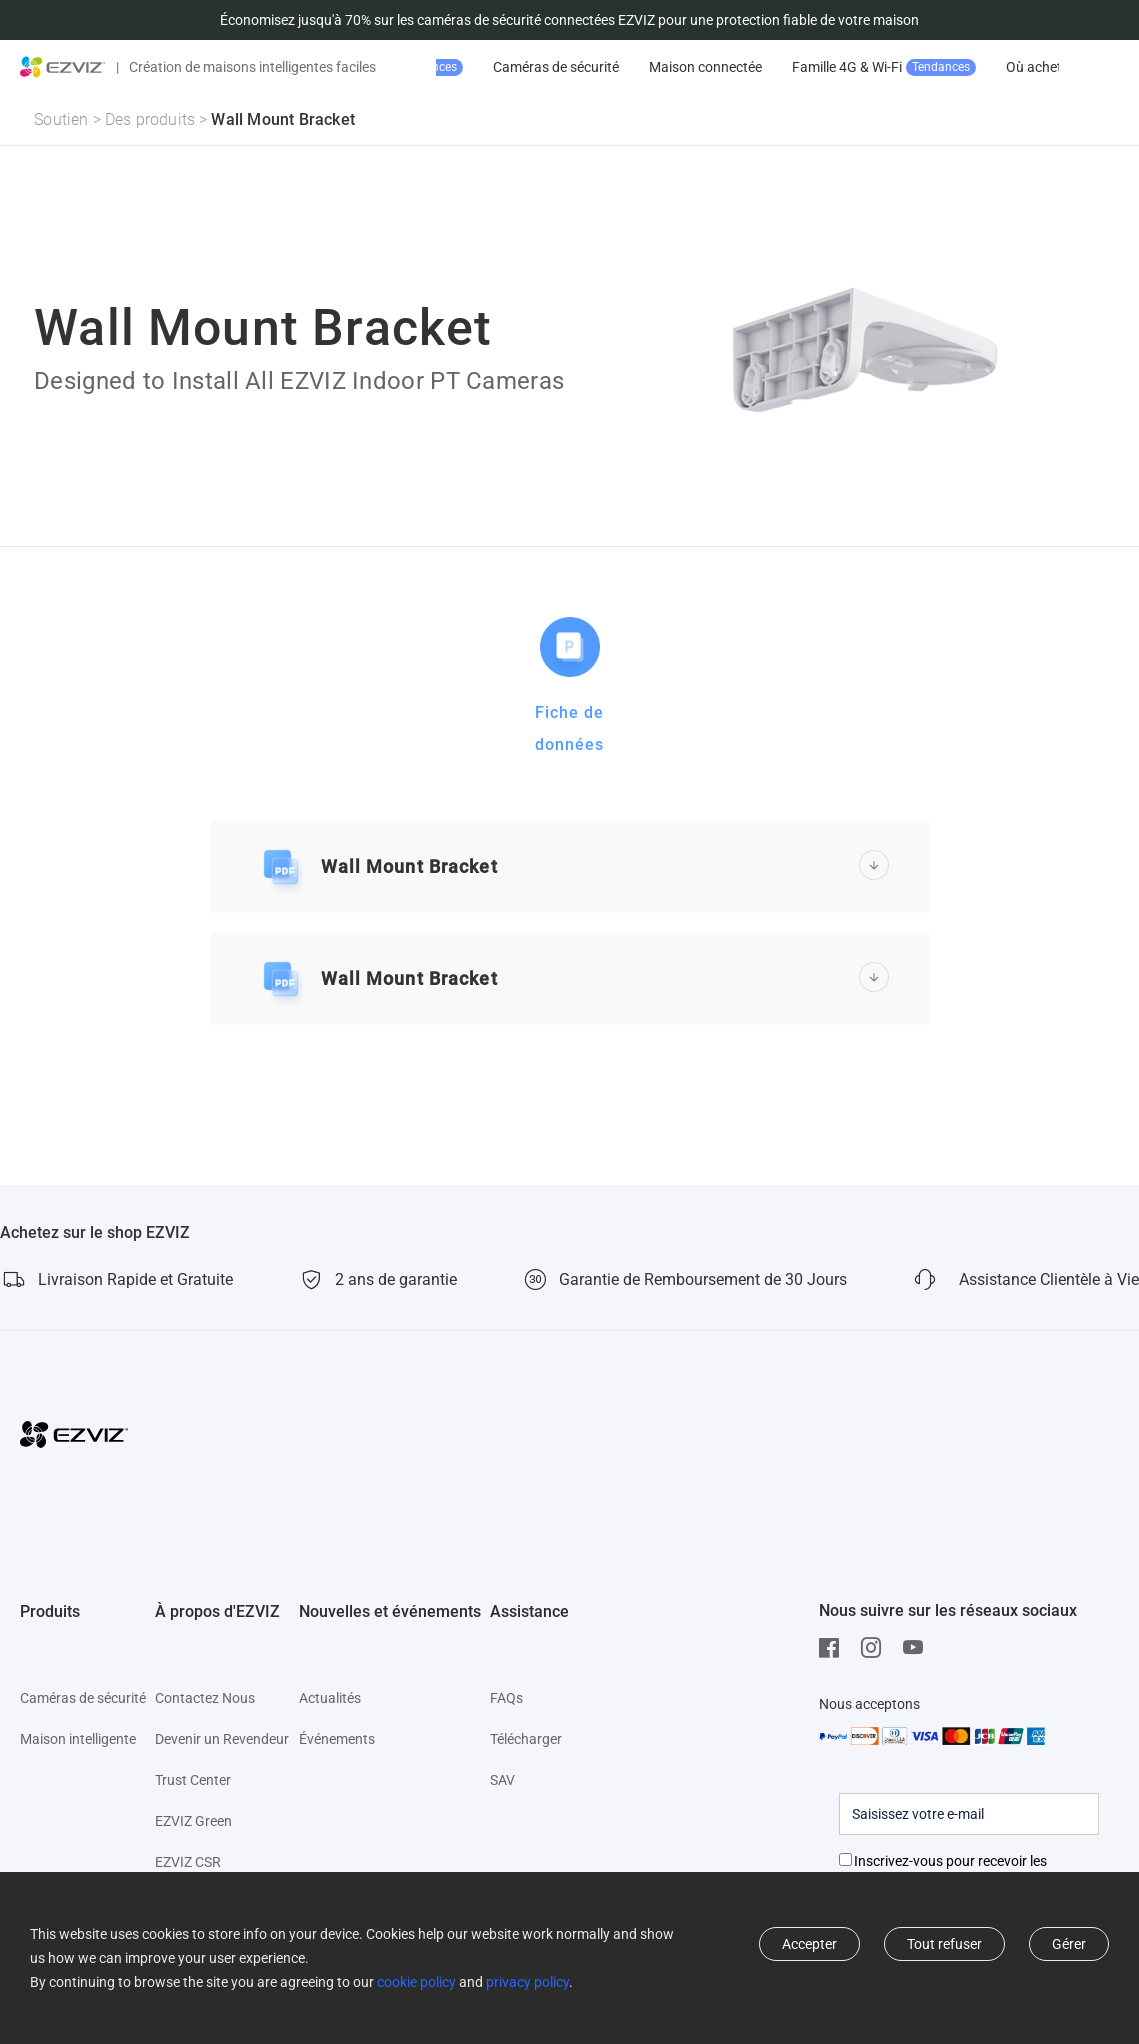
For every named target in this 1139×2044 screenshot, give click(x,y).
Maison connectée (833, 67)
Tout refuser (944, 1944)
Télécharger (526, 1739)
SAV (502, 1780)
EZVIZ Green (193, 1821)
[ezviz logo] (63, 67)
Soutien (61, 119)
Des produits (150, 119)
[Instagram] (876, 1648)
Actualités (330, 1698)
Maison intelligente (78, 1739)
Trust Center (193, 1780)
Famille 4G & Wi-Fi (1012, 67)
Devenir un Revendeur (222, 1739)
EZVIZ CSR (188, 1862)
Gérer (1069, 1944)
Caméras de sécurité (684, 67)
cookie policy (416, 1982)
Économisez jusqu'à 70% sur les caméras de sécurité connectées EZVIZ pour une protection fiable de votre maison (569, 20)
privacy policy (527, 1982)
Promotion (521, 67)
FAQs (506, 1698)
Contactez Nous (205, 1698)
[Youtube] (918, 1648)
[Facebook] (834, 1648)
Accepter (809, 1944)
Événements (337, 1739)
